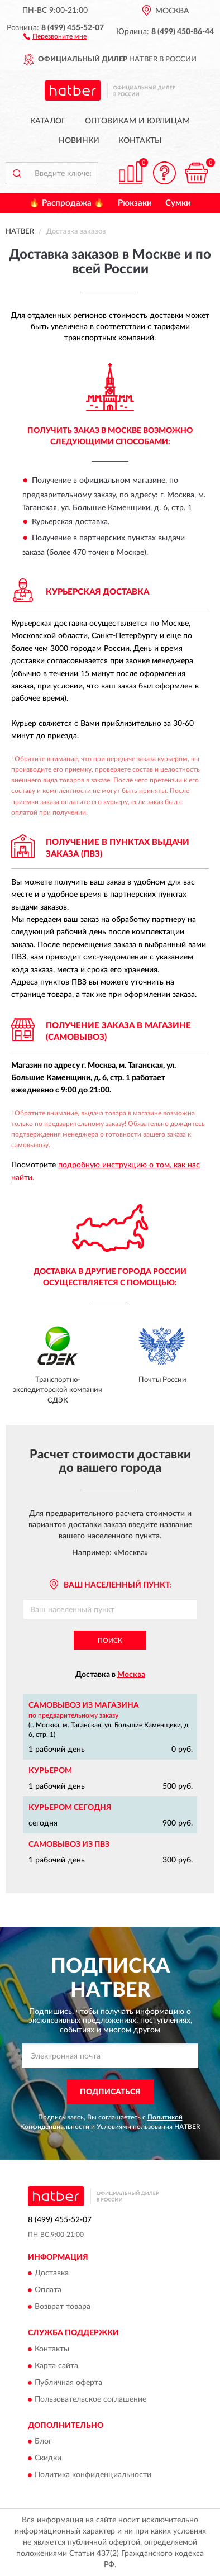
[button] (55, 35)
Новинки (79, 141)
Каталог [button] (48, 121)
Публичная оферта (68, 2383)
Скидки (48, 2459)
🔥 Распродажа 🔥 (66, 203)
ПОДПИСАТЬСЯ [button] (110, 2092)
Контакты (140, 141)
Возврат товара (62, 2307)
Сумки (178, 203)
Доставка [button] (52, 2274)
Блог (43, 2442)
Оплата (48, 2290)
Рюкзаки (135, 203)
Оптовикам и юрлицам (137, 121)
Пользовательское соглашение (90, 2399)
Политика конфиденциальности (93, 2475)
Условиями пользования (135, 2126)
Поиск (110, 1640)
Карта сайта (56, 2366)
